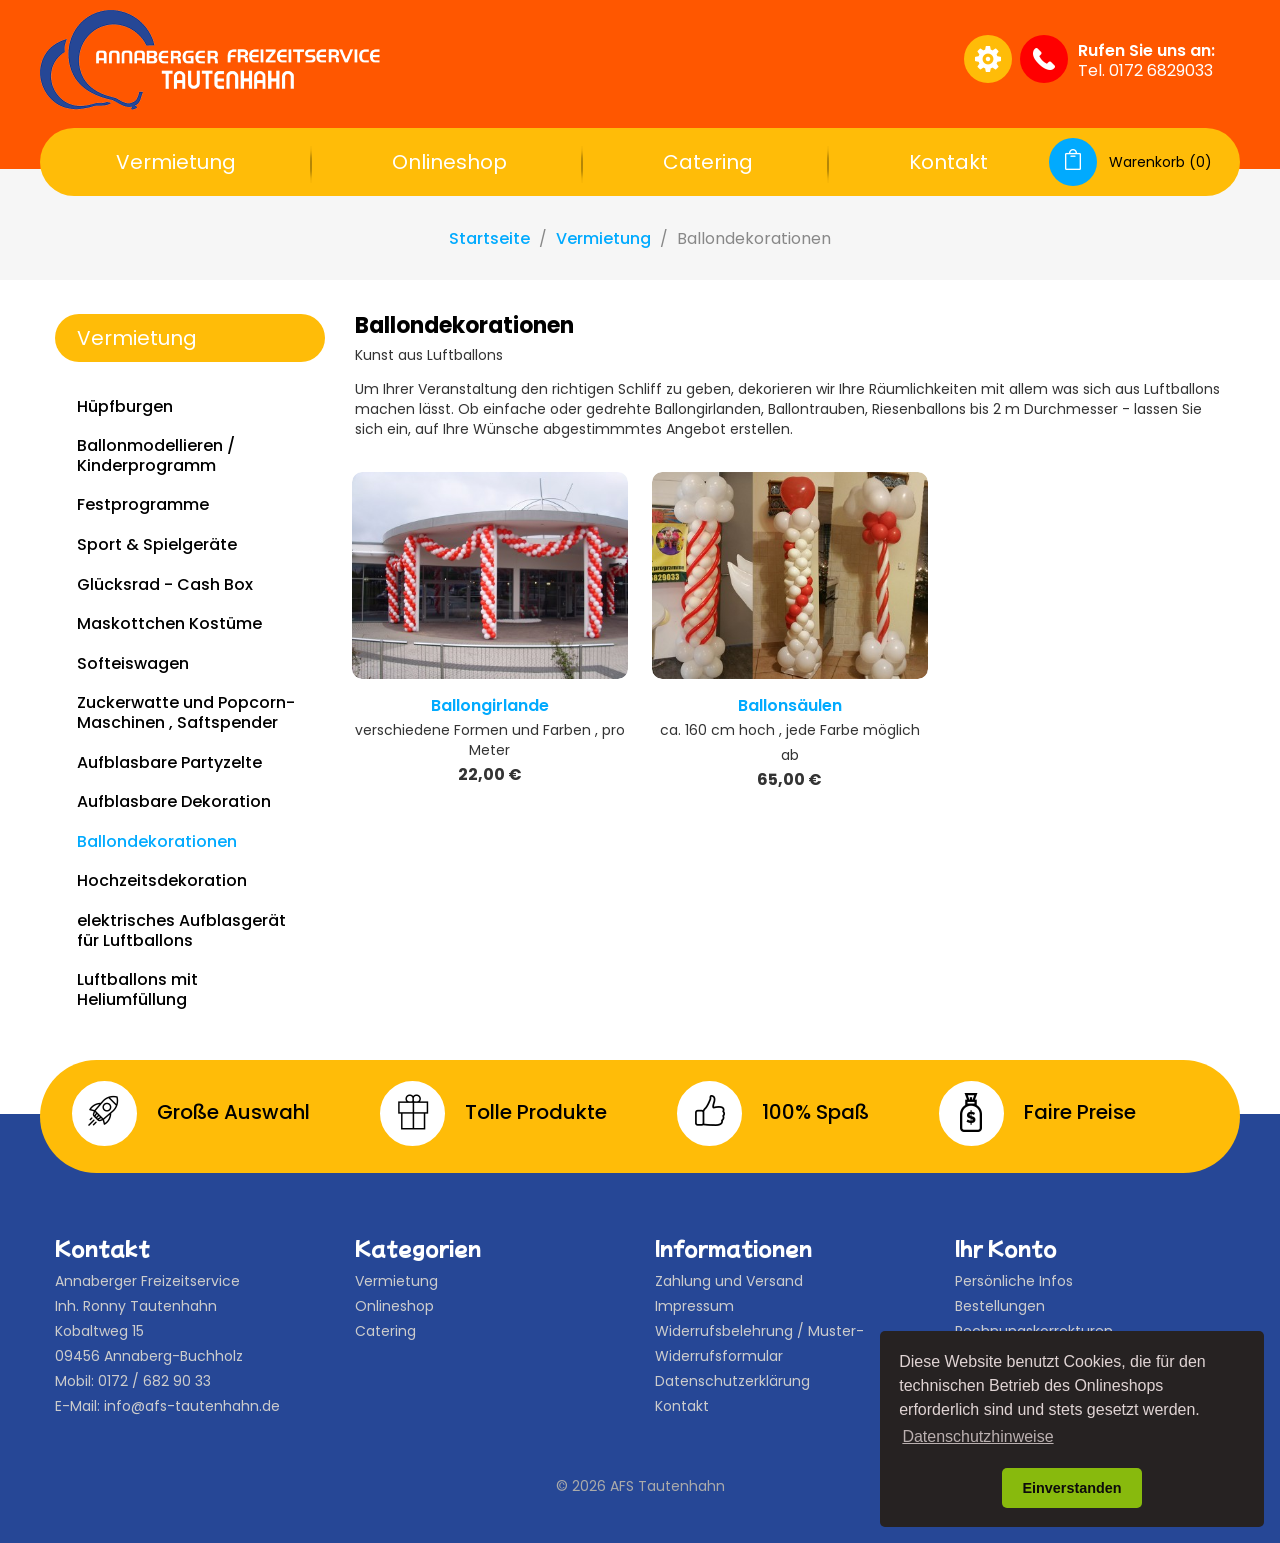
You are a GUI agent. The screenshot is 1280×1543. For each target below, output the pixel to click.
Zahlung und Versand (729, 1281)
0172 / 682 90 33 (154, 1381)
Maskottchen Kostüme (169, 623)
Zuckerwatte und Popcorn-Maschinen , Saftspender (186, 712)
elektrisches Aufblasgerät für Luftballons (181, 930)
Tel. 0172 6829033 (1145, 70)
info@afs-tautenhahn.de (192, 1406)
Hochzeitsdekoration (162, 880)
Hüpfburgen (125, 406)
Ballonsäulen (790, 705)
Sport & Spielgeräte (157, 544)
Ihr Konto (1006, 1248)
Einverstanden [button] (1071, 1488)
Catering (708, 162)
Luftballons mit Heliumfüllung (137, 989)
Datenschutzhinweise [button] (977, 1436)
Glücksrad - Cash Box (165, 584)
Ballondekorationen (157, 841)
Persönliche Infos (1014, 1281)
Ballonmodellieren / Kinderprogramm (156, 455)
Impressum (694, 1306)
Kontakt (948, 162)
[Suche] (754, 59)
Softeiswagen (133, 663)
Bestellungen (1000, 1306)
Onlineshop (449, 162)
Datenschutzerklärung (732, 1381)
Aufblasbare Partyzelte (169, 762)
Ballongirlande (490, 705)
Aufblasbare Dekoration (174, 801)
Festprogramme (143, 504)
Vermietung (176, 162)
